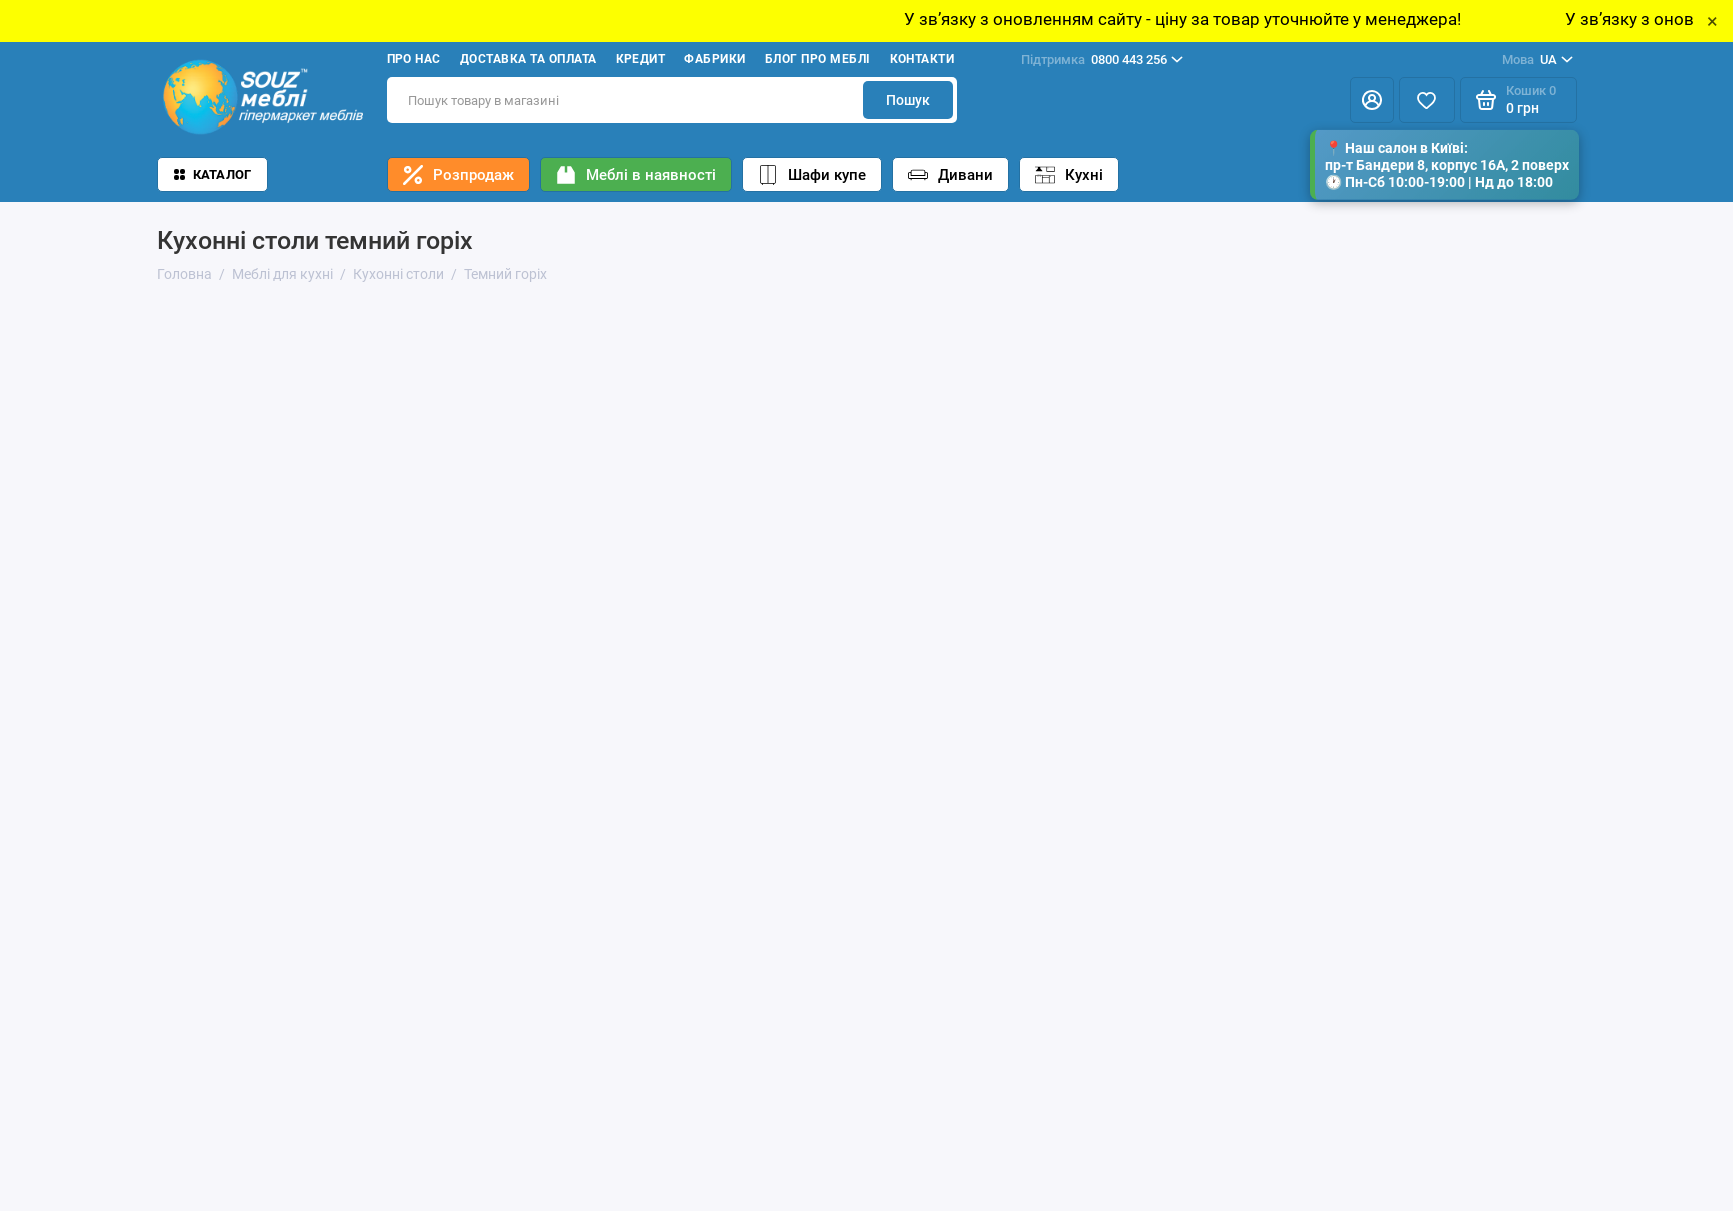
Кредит (641, 59)
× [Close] (1712, 21)
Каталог (213, 174)
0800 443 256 (1102, 60)
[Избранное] (1427, 100)
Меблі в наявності (636, 175)
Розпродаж (458, 175)
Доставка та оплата (528, 59)
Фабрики (714, 59)
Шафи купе (812, 175)
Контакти (922, 59)
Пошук (908, 100)
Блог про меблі (818, 59)
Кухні (1069, 175)
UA (1537, 60)
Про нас (414, 59)
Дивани (950, 175)
